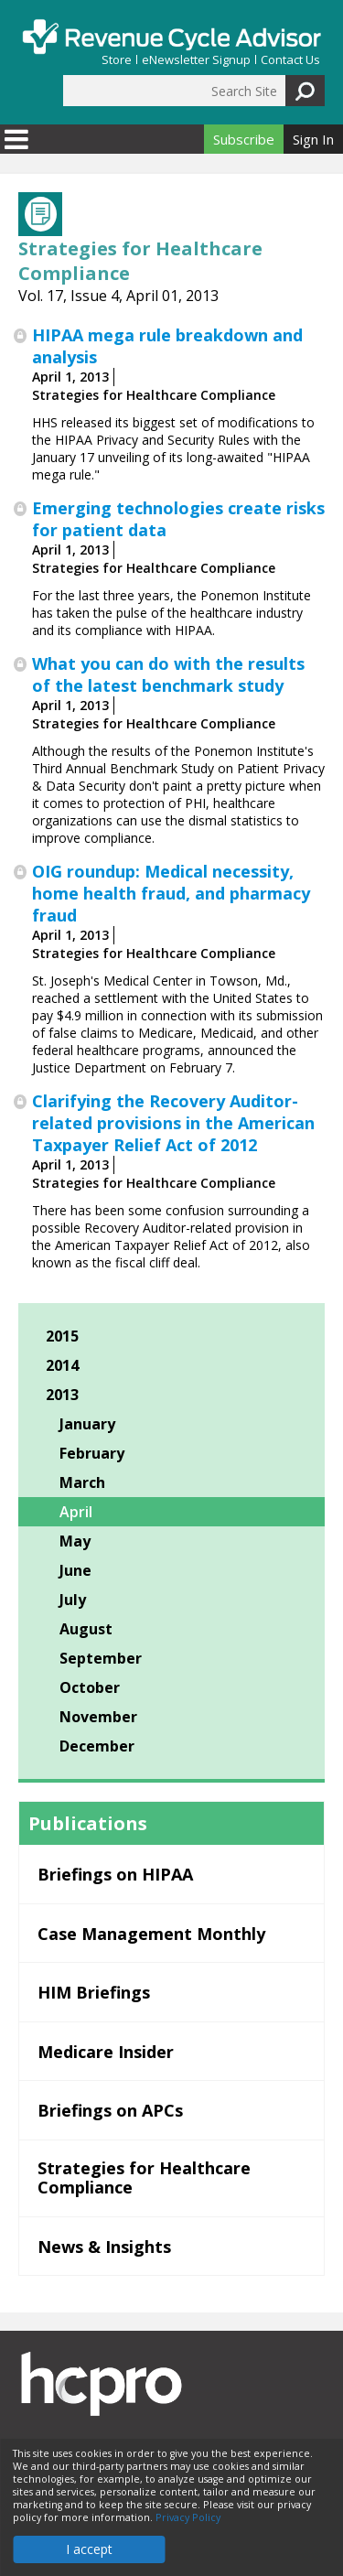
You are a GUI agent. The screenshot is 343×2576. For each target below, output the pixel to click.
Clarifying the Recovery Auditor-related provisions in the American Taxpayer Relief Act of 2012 (173, 1123)
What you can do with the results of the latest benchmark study (168, 674)
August (86, 1629)
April (75, 1512)
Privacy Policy (187, 2517)
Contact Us (290, 60)
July (72, 1600)
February (91, 1453)
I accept (89, 2549)
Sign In (313, 139)
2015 (62, 1336)
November (98, 1717)
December (96, 1746)
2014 (62, 1365)
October (89, 1687)
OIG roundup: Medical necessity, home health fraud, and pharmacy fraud (171, 893)
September (100, 1658)
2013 (62, 1395)
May (75, 1541)
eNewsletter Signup (196, 60)
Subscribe (243, 139)
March (82, 1482)
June (75, 1570)
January (87, 1424)
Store (117, 60)
